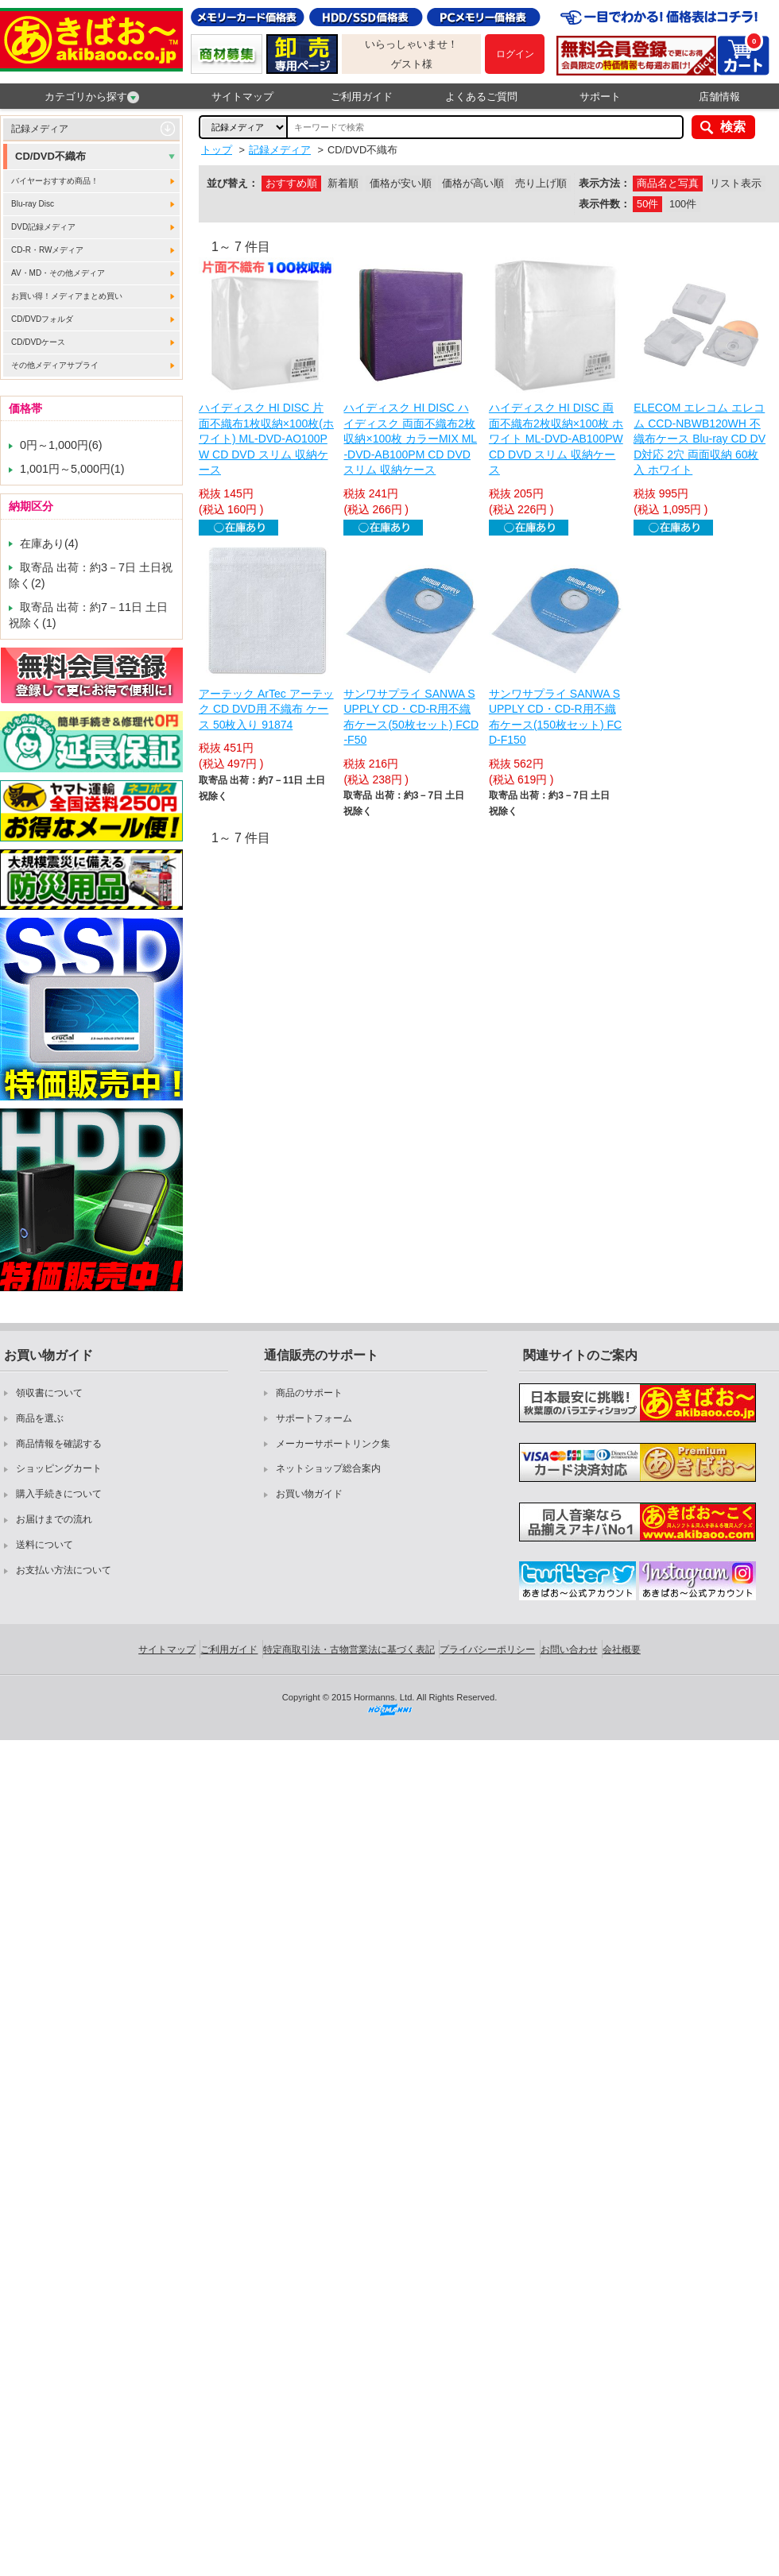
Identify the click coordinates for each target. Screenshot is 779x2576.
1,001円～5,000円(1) (72, 468)
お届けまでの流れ (54, 1519)
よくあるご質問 (481, 96)
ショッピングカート (59, 1468)
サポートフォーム (314, 1418)
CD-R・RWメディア (47, 250)
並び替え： (232, 183)
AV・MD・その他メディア (58, 273)
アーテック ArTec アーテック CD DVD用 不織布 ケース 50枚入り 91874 (266, 708)
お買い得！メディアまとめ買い (66, 296)
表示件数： (604, 203)
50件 (647, 203)
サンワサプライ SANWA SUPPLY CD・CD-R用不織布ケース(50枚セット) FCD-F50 (411, 716)
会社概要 (622, 1649)
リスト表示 (736, 183)
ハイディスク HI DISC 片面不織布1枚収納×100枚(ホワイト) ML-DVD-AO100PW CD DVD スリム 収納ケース (266, 438)
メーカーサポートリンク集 (333, 1443)
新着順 (342, 183)
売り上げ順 (542, 183)
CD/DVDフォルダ (42, 319)
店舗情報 (719, 96)
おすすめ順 (291, 183)
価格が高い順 (474, 183)
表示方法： (604, 183)
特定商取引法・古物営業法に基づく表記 (349, 1649)
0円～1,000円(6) (61, 445)
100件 (682, 203)
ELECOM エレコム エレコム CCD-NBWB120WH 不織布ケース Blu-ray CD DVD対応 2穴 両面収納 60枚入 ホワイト (699, 438)
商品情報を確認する (59, 1443)
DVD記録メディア (43, 226)
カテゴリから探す (92, 97)
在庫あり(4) (49, 543)
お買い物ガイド (309, 1493)
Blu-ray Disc (32, 203)
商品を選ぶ (40, 1418)
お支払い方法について (63, 1570)
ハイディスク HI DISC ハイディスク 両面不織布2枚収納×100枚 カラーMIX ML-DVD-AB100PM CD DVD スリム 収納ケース (410, 438)
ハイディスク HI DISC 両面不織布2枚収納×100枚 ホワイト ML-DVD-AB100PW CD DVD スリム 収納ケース (556, 438)
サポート (600, 96)
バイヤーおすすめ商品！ (55, 180)
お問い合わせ (569, 1649)
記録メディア (39, 128)
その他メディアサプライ (55, 365)
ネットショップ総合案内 (328, 1468)
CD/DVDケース (38, 342)
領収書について (49, 1392)
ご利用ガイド (362, 96)
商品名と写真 (668, 183)
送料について (44, 1544)
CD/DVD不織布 (50, 156)
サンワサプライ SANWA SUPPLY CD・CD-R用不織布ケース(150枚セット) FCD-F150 (555, 716)
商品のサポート (309, 1392)
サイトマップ (242, 96)
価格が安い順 (401, 183)
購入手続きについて (59, 1493)
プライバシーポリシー (487, 1649)
